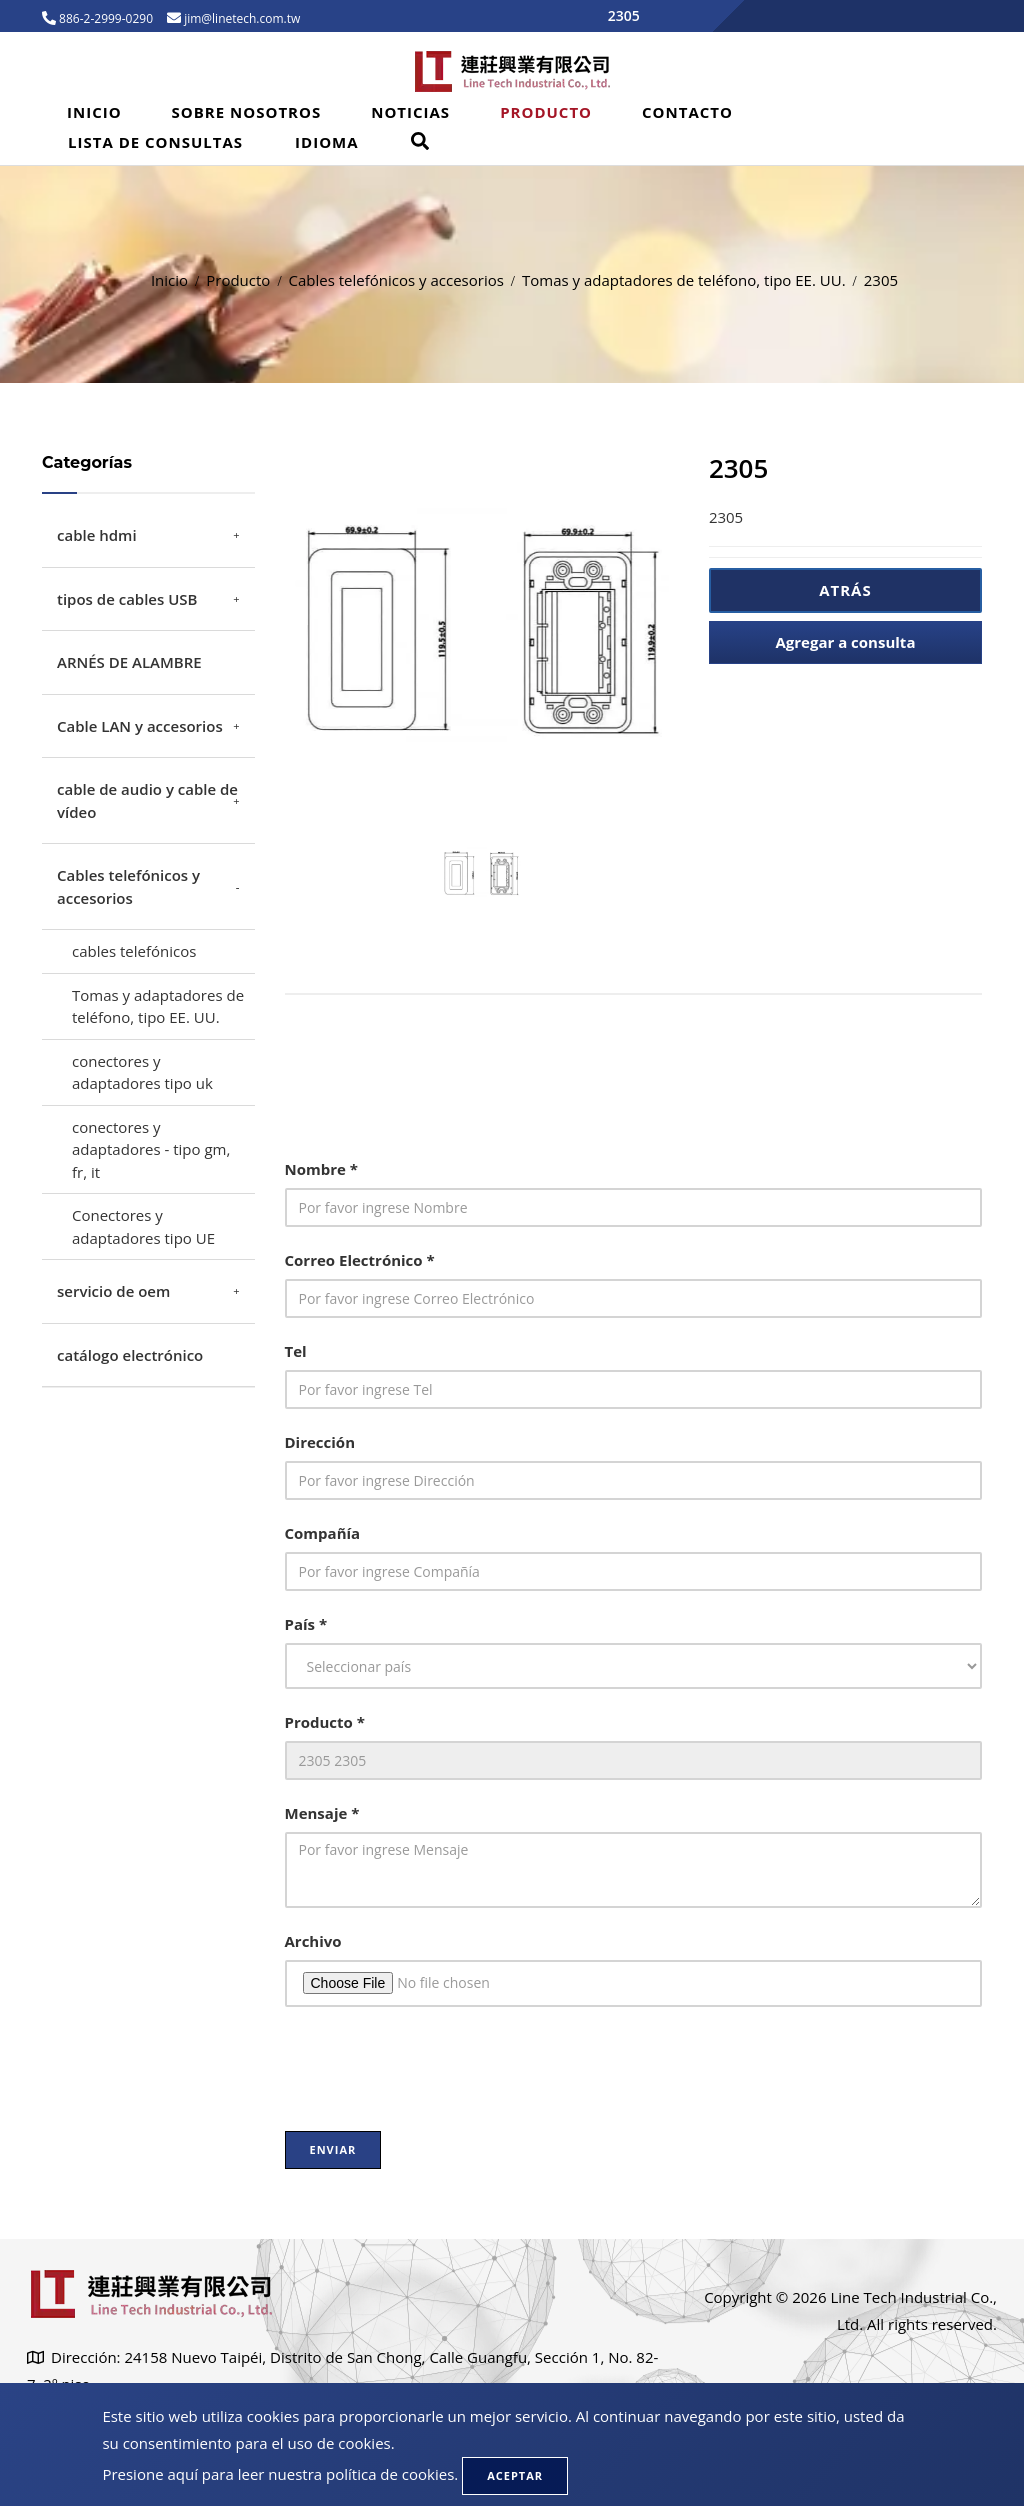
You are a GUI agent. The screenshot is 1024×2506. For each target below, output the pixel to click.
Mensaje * (322, 1813)
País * (306, 1624)
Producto (546, 112)
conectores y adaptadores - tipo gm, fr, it (151, 1149)
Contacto (687, 112)
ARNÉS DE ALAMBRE (129, 662)
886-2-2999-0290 (104, 18)
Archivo (313, 1941)
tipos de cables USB (127, 599)
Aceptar (515, 2475)
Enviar (333, 2149)
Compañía (323, 1533)
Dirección (320, 1442)
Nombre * (321, 1169)
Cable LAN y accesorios (140, 726)
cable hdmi (97, 535)
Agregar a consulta (845, 642)
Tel (296, 1351)
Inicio (94, 112)
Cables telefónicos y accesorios (396, 280)
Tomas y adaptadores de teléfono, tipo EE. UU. (684, 280)
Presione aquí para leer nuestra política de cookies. (280, 2474)
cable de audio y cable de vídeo (147, 800)
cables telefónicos (134, 951)
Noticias (410, 112)
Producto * (325, 1722)
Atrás (845, 590)
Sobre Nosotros (247, 112)
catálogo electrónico (130, 1355)
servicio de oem (113, 1291)
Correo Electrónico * (360, 1260)
